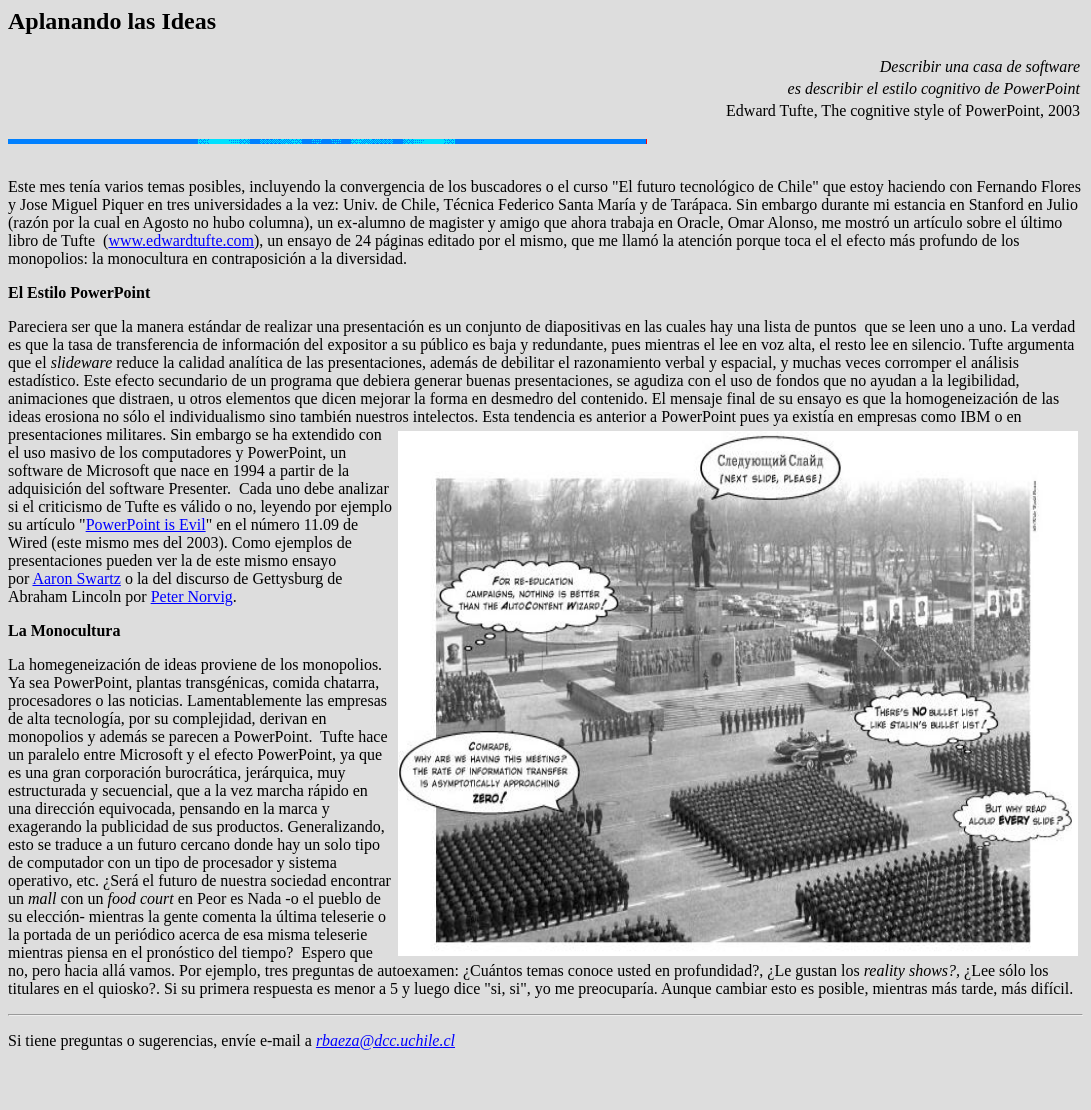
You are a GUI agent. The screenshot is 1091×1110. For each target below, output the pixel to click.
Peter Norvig (192, 596)
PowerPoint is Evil (146, 524)
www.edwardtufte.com (181, 240)
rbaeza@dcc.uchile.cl (385, 1040)
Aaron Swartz (76, 578)
